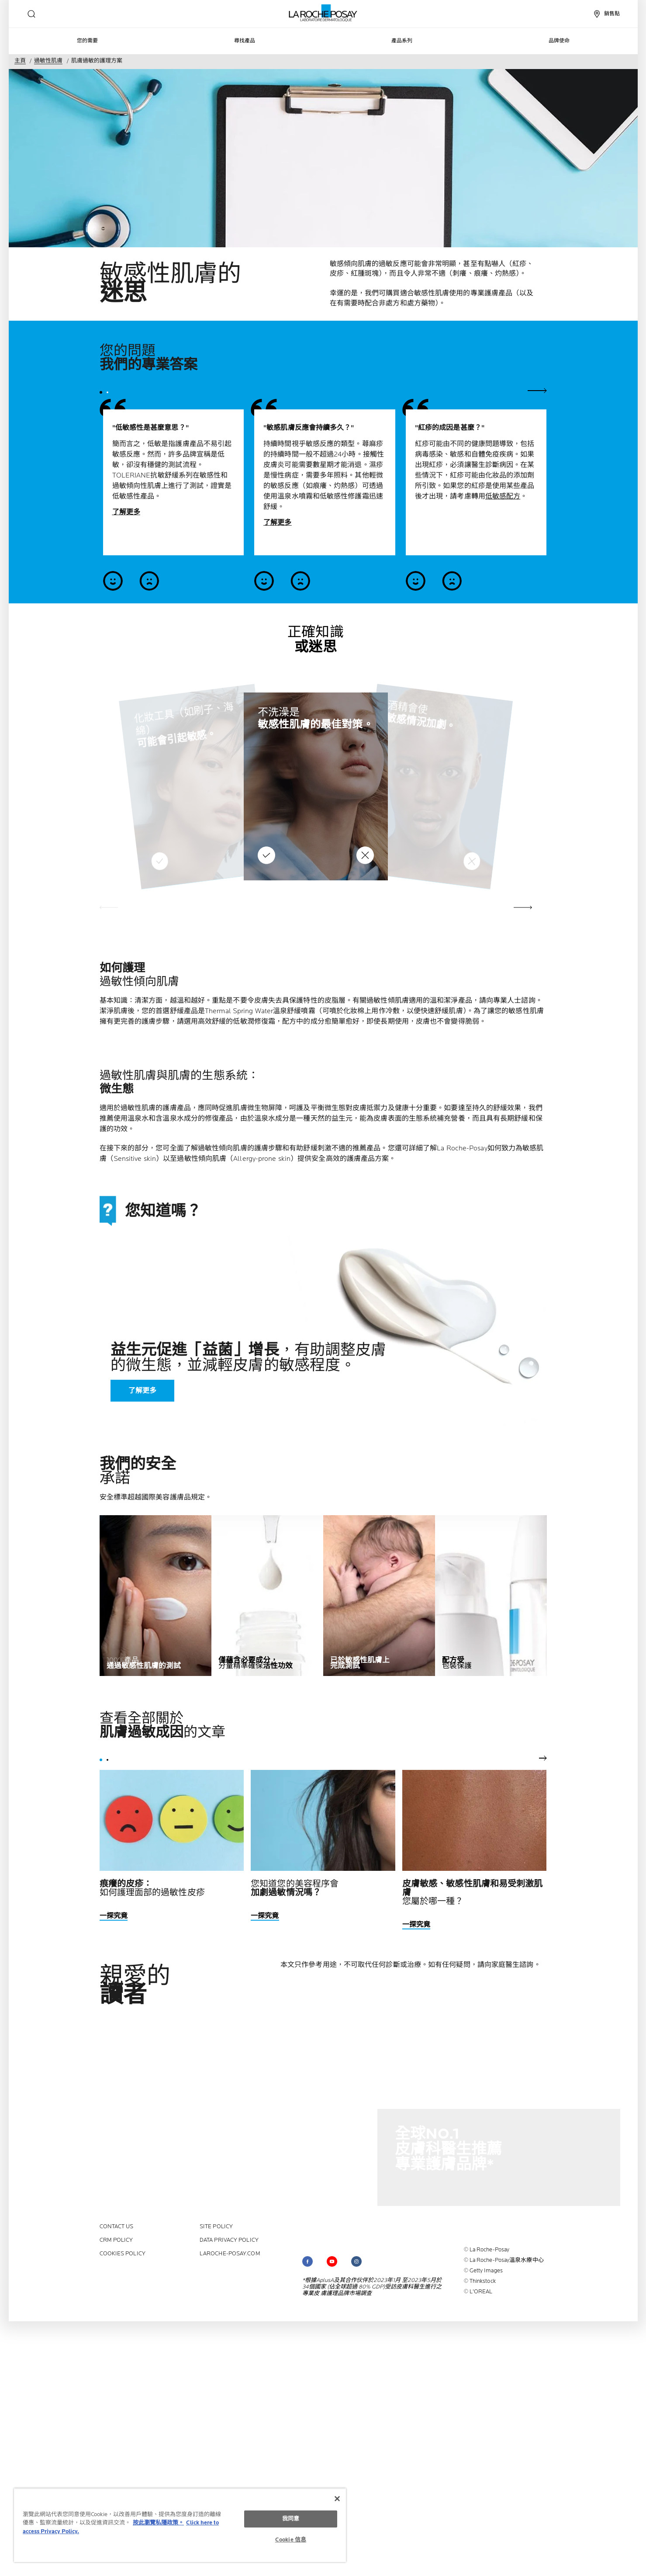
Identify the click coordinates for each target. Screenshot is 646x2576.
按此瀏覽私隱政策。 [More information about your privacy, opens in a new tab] (158, 2522)
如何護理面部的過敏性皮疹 (152, 1888)
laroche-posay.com (230, 2254)
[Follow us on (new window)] (307, 2261)
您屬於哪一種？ (472, 1893)
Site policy (216, 2226)
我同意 (290, 2518)
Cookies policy (122, 2254)
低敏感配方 (503, 496)
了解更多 (126, 512)
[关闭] (337, 2498)
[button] (523, 907)
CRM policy (116, 2240)
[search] (31, 14)
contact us (117, 2226)
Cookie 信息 (290, 2539)
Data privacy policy (229, 2240)
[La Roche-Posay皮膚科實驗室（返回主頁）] (323, 13)
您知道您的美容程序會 (295, 1888)
